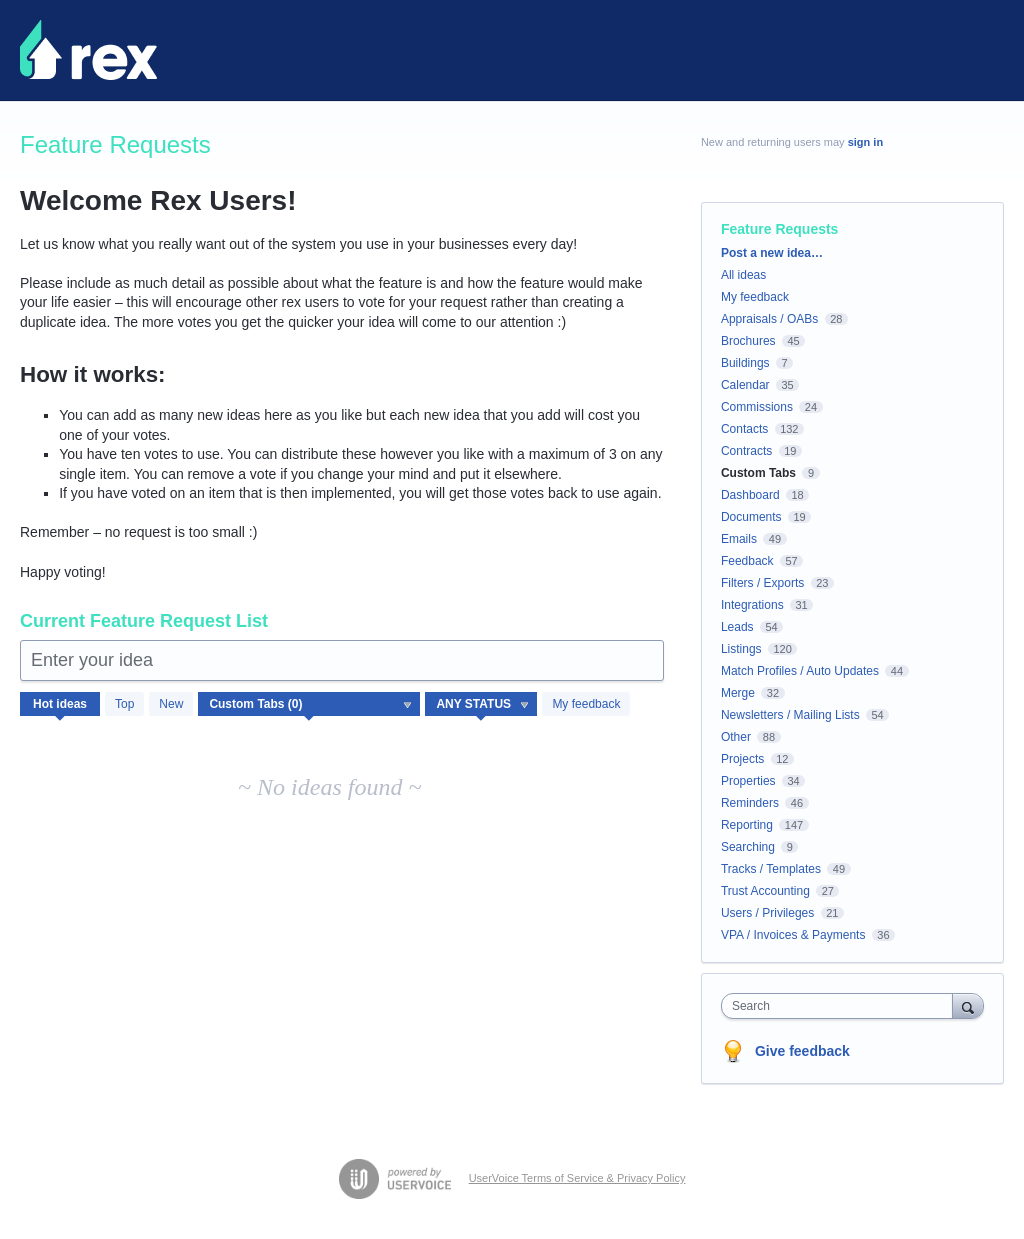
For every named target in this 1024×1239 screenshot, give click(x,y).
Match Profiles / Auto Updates (800, 671)
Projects (742, 759)
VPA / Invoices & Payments (793, 935)
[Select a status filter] (482, 705)
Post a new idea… (772, 253)
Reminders (750, 803)
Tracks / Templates (771, 869)
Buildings (745, 363)
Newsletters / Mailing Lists (790, 715)
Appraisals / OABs (769, 319)
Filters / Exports (762, 583)
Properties (748, 781)
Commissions (757, 407)
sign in (865, 142)
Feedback (747, 561)
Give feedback (802, 1051)
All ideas (743, 275)
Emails (739, 539)
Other (736, 737)
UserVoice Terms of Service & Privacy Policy (577, 1178)
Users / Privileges (767, 913)
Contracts (746, 451)
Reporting (747, 825)
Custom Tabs (758, 473)
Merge (738, 693)
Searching (748, 847)
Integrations (752, 605)
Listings (741, 649)
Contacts (744, 429)
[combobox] (841, 1006)
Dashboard (750, 495)
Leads (737, 627)
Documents (751, 517)
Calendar (745, 385)
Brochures (748, 341)
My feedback (586, 704)
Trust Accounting (765, 891)
